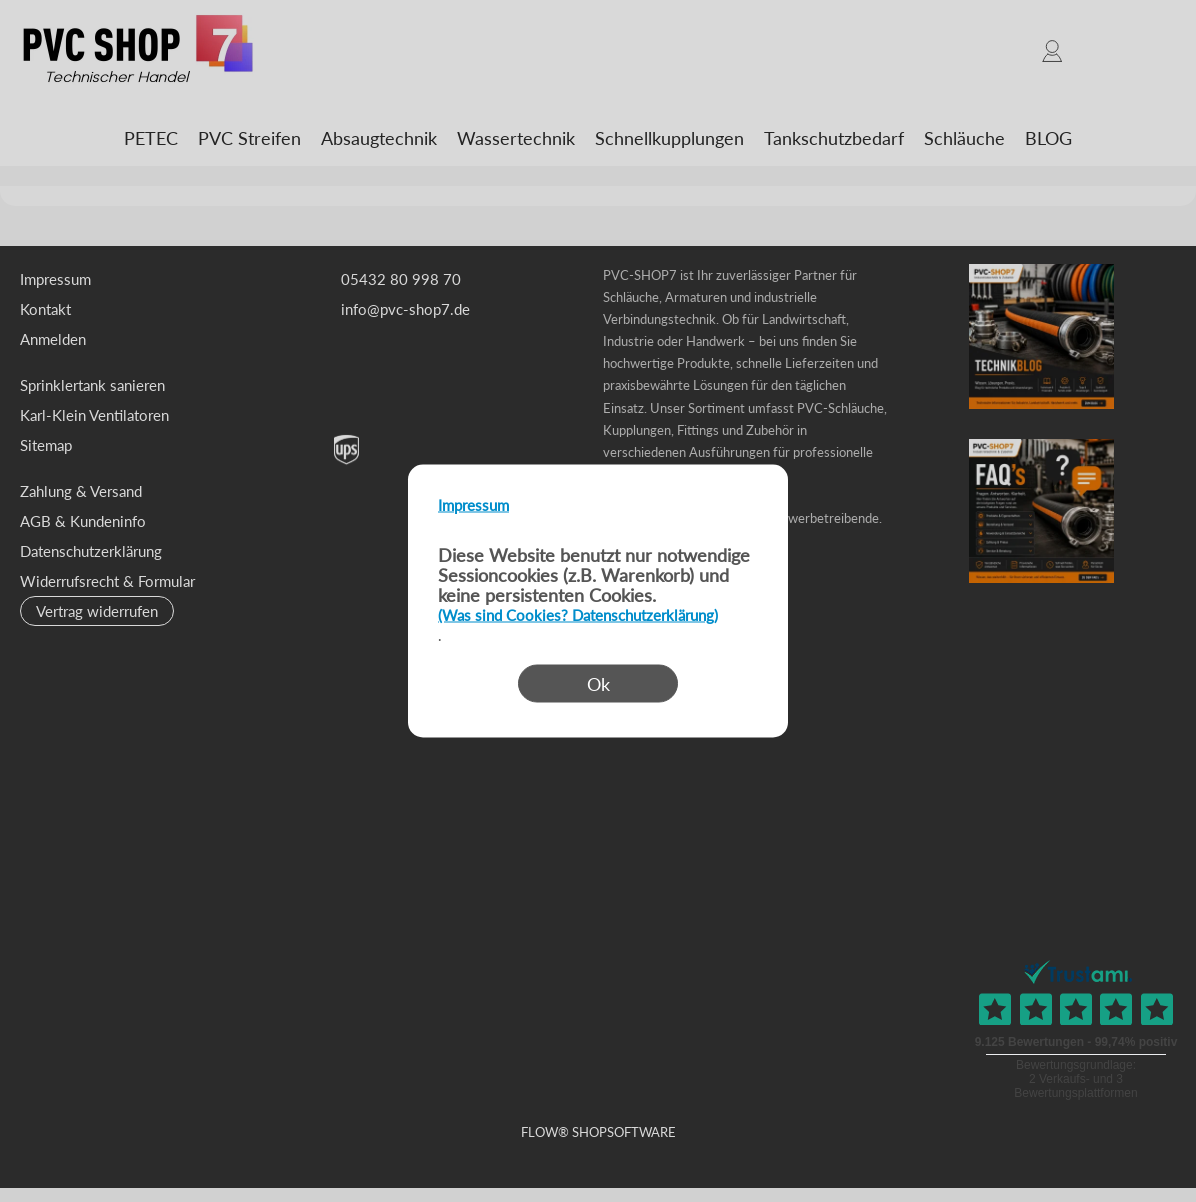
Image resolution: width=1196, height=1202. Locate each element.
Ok (598, 684)
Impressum (473, 505)
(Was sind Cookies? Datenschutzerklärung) (578, 615)
